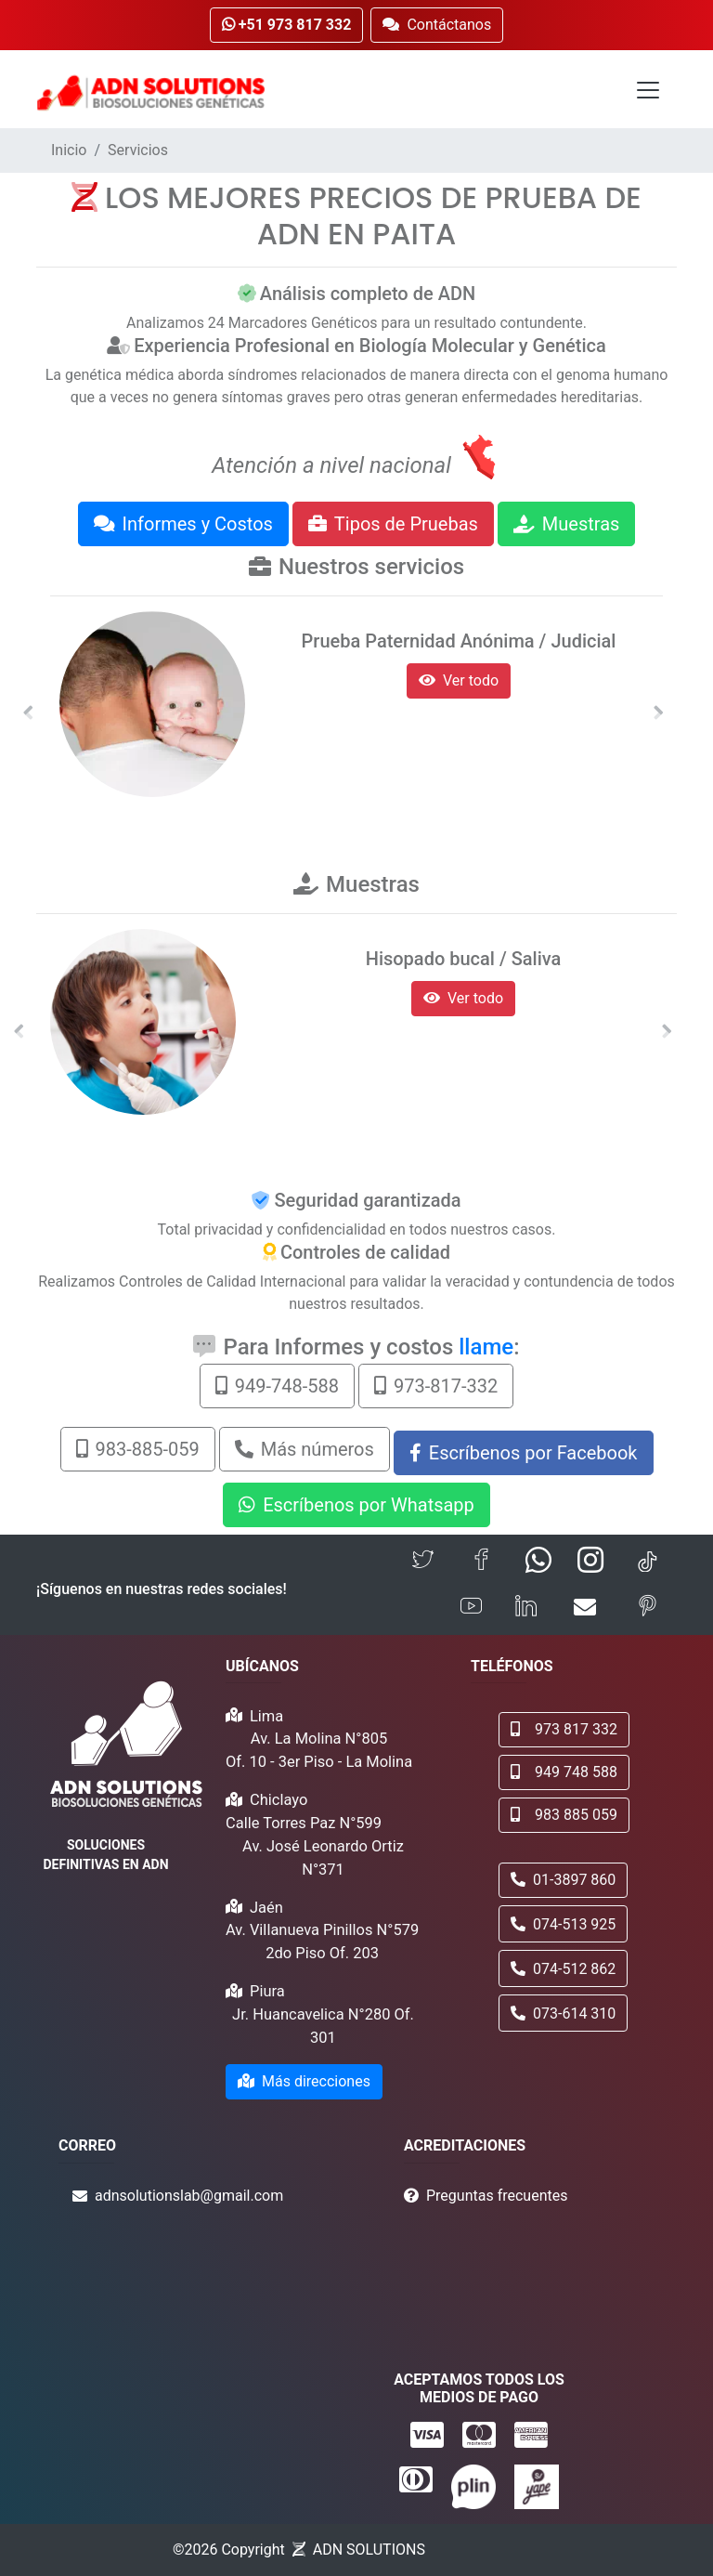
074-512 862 (563, 1969)
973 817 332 (564, 1729)
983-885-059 (138, 1449)
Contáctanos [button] (436, 24)
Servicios (138, 150)
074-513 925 (563, 1924)
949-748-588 (277, 1386)
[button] (27, 712)
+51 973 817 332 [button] (287, 24)
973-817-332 (436, 1386)
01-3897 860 (563, 1880)
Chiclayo (278, 1800)
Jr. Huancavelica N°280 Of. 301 (323, 2026)
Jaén (266, 1907)
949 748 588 (564, 1772)
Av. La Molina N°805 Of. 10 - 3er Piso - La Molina (319, 1750)
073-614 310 (563, 2013)
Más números (304, 1449)
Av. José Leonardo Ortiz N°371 (323, 1857)
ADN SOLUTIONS (369, 2549)
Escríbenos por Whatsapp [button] (356, 1505)
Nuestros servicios (371, 567)
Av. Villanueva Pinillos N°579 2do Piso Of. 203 (322, 1941)
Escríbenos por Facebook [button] (523, 1453)
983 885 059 (564, 1815)
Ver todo (459, 680)
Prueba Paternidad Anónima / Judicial (459, 641)
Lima (266, 1716)
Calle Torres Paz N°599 (304, 1823)
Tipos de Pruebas (393, 524)
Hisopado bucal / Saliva (464, 959)
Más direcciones (304, 2081)
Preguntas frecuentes (496, 2195)
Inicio (68, 150)
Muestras (566, 524)
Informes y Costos (183, 524)
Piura (267, 1991)
